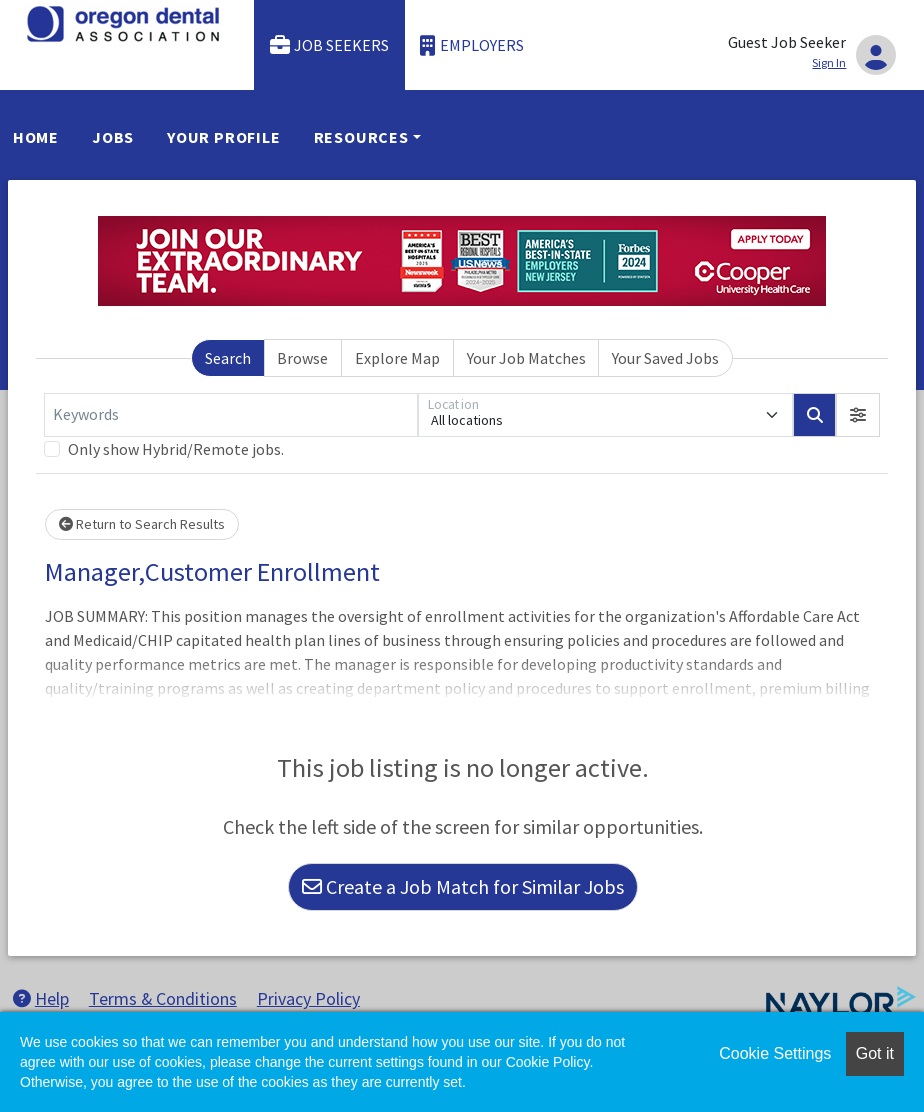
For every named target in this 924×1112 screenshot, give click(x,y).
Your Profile (224, 137)
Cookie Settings (775, 1053)
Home (36, 137)
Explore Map (397, 358)
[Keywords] (231, 415)
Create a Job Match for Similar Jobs (463, 886)
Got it (875, 1053)
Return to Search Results (142, 524)
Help (41, 998)
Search (228, 358)
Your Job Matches (526, 358)
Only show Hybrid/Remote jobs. (176, 449)
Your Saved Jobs (665, 358)
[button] (858, 415)
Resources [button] (361, 137)
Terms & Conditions (163, 998)
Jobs (113, 137)
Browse (302, 358)
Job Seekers (330, 45)
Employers (472, 45)
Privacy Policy (308, 998)
